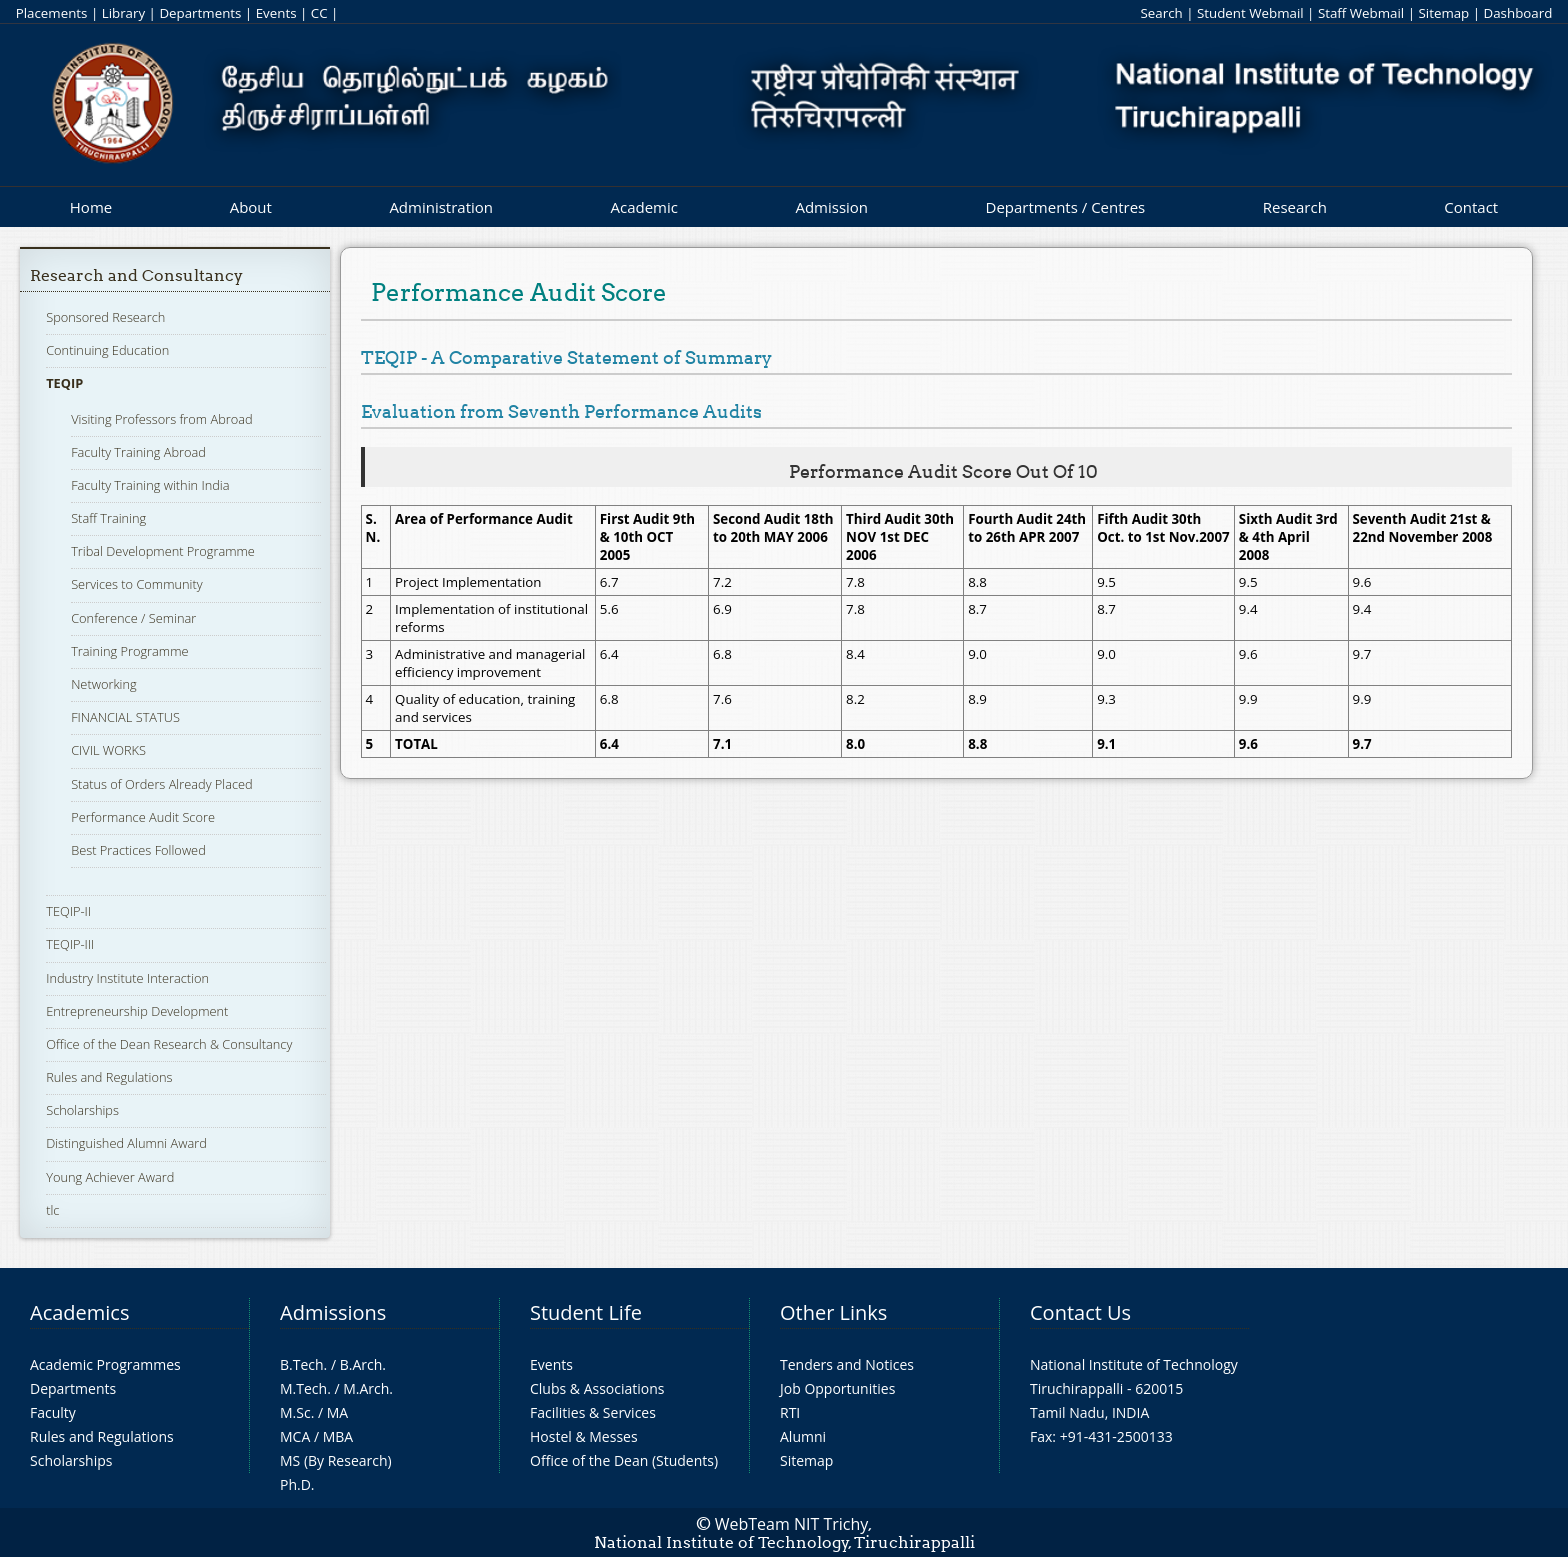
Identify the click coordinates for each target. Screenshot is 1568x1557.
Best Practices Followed (138, 850)
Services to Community (136, 584)
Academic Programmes (105, 1364)
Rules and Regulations (109, 1077)
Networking (104, 684)
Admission (831, 207)
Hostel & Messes (584, 1436)
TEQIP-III (70, 944)
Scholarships (82, 1110)
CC (319, 13)
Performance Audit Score (143, 817)
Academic (643, 207)
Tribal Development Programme (163, 551)
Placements (52, 13)
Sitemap (1443, 13)
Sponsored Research (105, 317)
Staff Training (108, 518)
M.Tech (303, 1388)
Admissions (333, 1312)
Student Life (586, 1312)
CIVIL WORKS (108, 750)
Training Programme (129, 651)
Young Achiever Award (110, 1177)
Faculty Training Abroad (138, 452)
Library (123, 13)
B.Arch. (363, 1364)
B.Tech (302, 1364)
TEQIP (64, 383)
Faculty (53, 1412)
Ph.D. (297, 1484)
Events (276, 13)
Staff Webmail (1361, 13)
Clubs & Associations (597, 1388)
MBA (338, 1436)
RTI (790, 1412)
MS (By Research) (336, 1460)
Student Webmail (1250, 13)
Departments (200, 13)
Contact (1471, 207)
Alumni (803, 1436)
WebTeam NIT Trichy (792, 1524)
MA (337, 1412)
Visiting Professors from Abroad (162, 419)
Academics (79, 1312)
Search (1161, 13)
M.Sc (295, 1412)
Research (1295, 207)
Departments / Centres (1066, 207)
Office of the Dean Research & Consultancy (169, 1044)
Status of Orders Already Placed (162, 784)
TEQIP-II (68, 911)
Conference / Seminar (133, 618)
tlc (52, 1210)
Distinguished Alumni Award (126, 1143)
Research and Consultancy (136, 275)
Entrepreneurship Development (137, 1011)
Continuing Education (107, 350)
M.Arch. (368, 1388)
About (251, 207)
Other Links (833, 1312)
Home (91, 207)
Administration (441, 207)
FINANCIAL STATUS (125, 717)
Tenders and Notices (847, 1364)
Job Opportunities (837, 1388)
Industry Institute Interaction (127, 978)
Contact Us (1080, 1312)
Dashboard (1518, 13)
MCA (295, 1436)
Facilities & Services (593, 1412)
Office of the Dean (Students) (624, 1460)
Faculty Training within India (150, 485)
